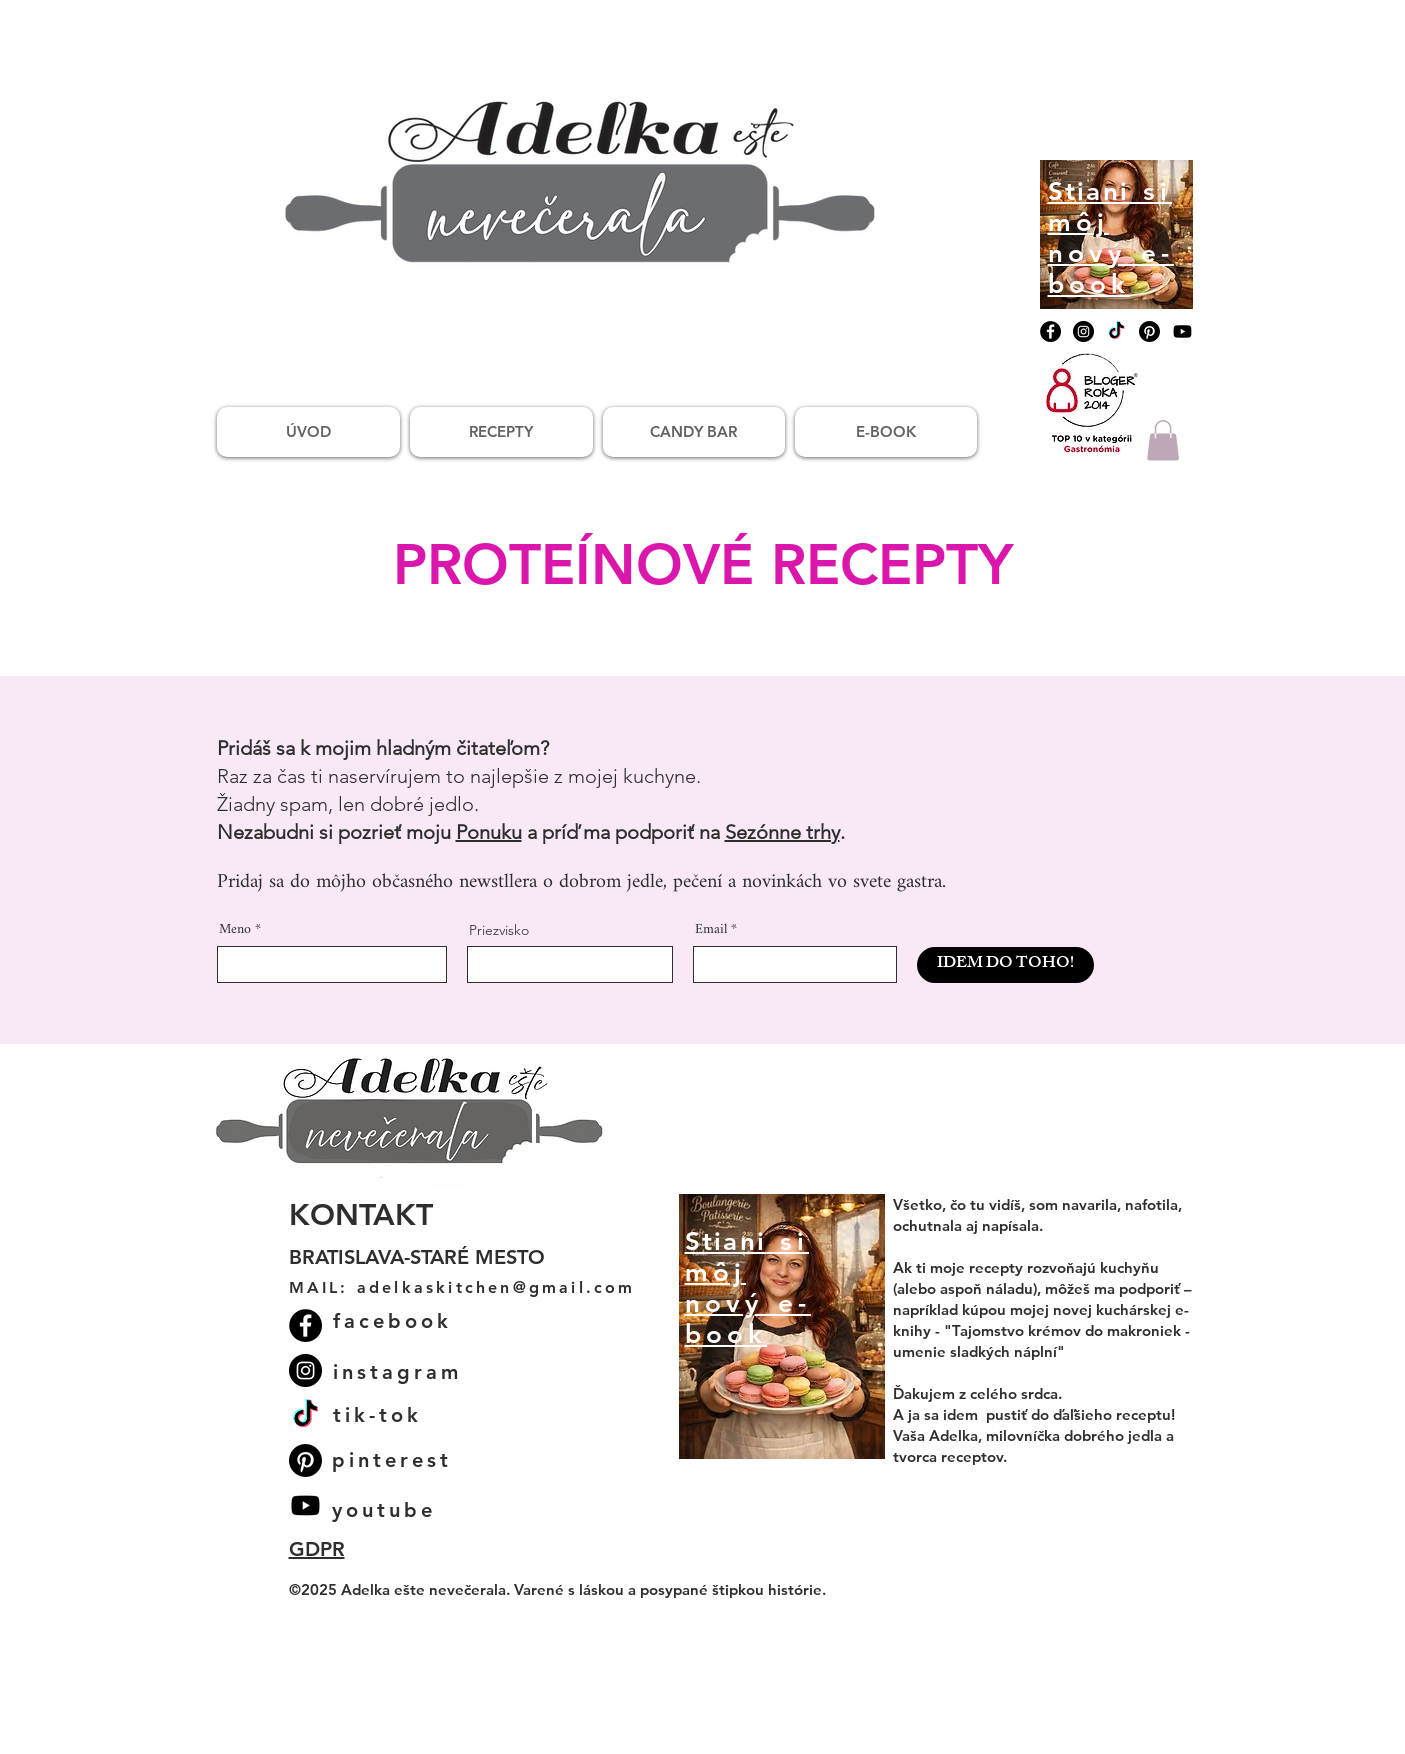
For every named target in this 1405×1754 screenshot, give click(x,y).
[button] (1163, 440)
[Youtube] (1182, 331)
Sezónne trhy (782, 832)
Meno (235, 930)
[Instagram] (1083, 331)
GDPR (317, 1549)
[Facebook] (1050, 331)
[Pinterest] (1149, 331)
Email (711, 930)
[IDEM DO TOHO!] (1005, 965)
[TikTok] (1116, 331)
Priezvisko (499, 930)
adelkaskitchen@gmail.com (496, 1287)
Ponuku (489, 832)
